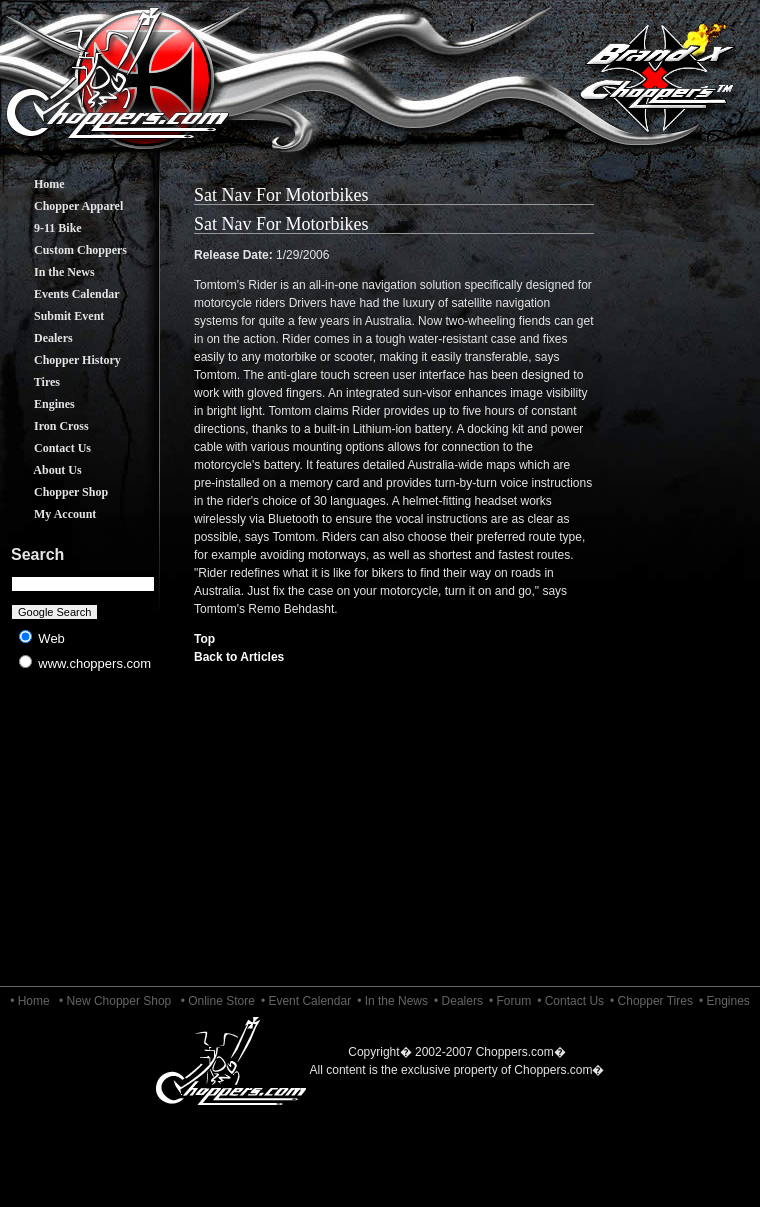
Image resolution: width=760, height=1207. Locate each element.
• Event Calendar (306, 1001)
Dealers (38, 338)
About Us (43, 470)
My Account (50, 514)
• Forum (510, 1001)
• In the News (392, 1001)
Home (34, 184)
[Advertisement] (83, 840)
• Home (30, 1001)
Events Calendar (62, 294)
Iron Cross (46, 426)
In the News (49, 272)
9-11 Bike (43, 228)
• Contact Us (570, 1001)
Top (204, 639)
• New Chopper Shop (115, 1001)
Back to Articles (239, 657)
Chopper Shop (56, 492)
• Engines (724, 1001)
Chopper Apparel (63, 206)
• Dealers (458, 1001)
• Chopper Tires (651, 1001)
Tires (32, 382)
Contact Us (47, 448)
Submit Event (54, 316)
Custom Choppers (65, 250)
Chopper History (62, 360)
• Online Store (218, 1001)
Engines (39, 404)
